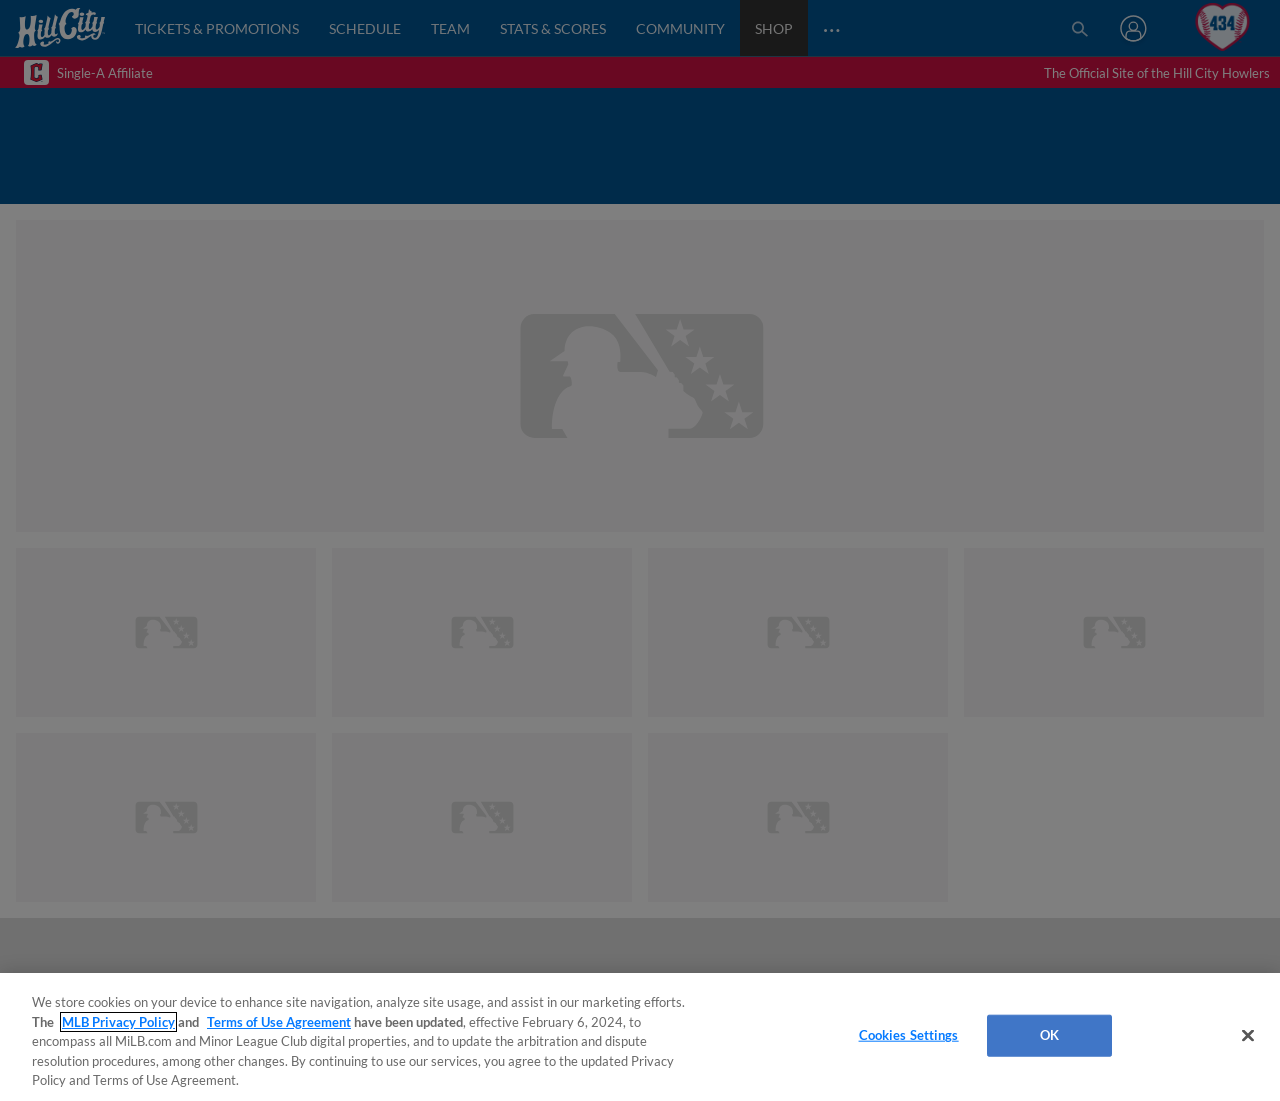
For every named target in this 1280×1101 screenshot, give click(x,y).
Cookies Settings (909, 1035)
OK (1049, 1035)
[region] (640, 1037)
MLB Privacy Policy (118, 1022)
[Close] (1248, 1036)
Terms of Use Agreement (279, 1022)
